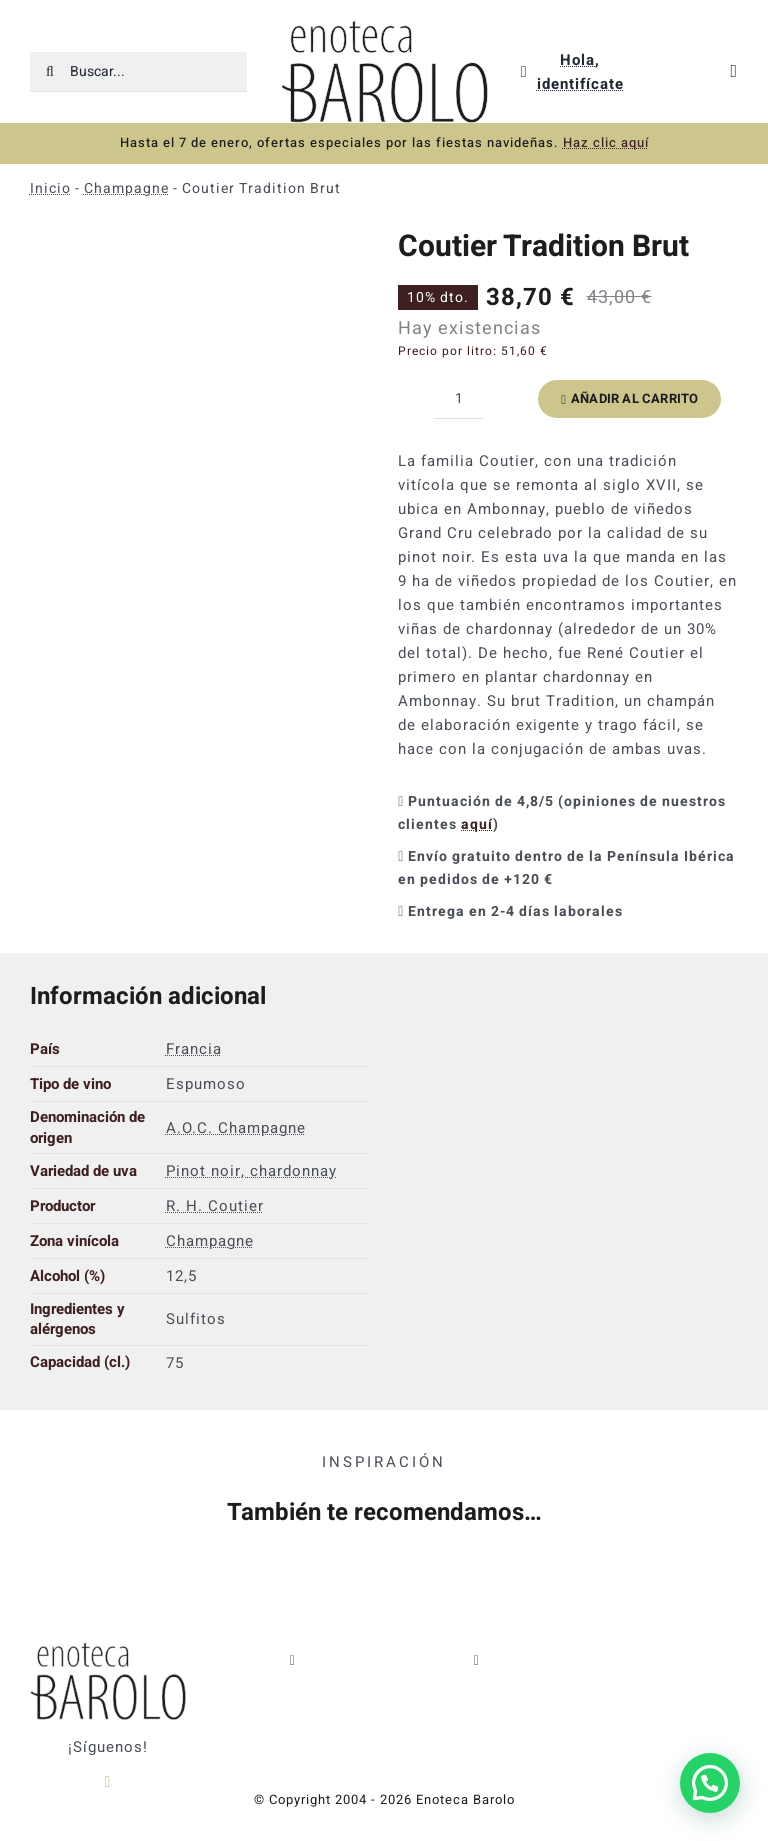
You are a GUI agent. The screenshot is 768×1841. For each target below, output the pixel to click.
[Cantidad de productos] (459, 399)
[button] (710, 1783)
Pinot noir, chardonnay (251, 1171)
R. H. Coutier (215, 1206)
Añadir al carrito (629, 398)
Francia (194, 1049)
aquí (477, 824)
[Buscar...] (138, 72)
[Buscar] (50, 72)
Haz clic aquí (606, 142)
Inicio (50, 188)
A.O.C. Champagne (236, 1128)
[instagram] (107, 1782)
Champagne (126, 188)
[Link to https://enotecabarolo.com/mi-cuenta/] (524, 72)
